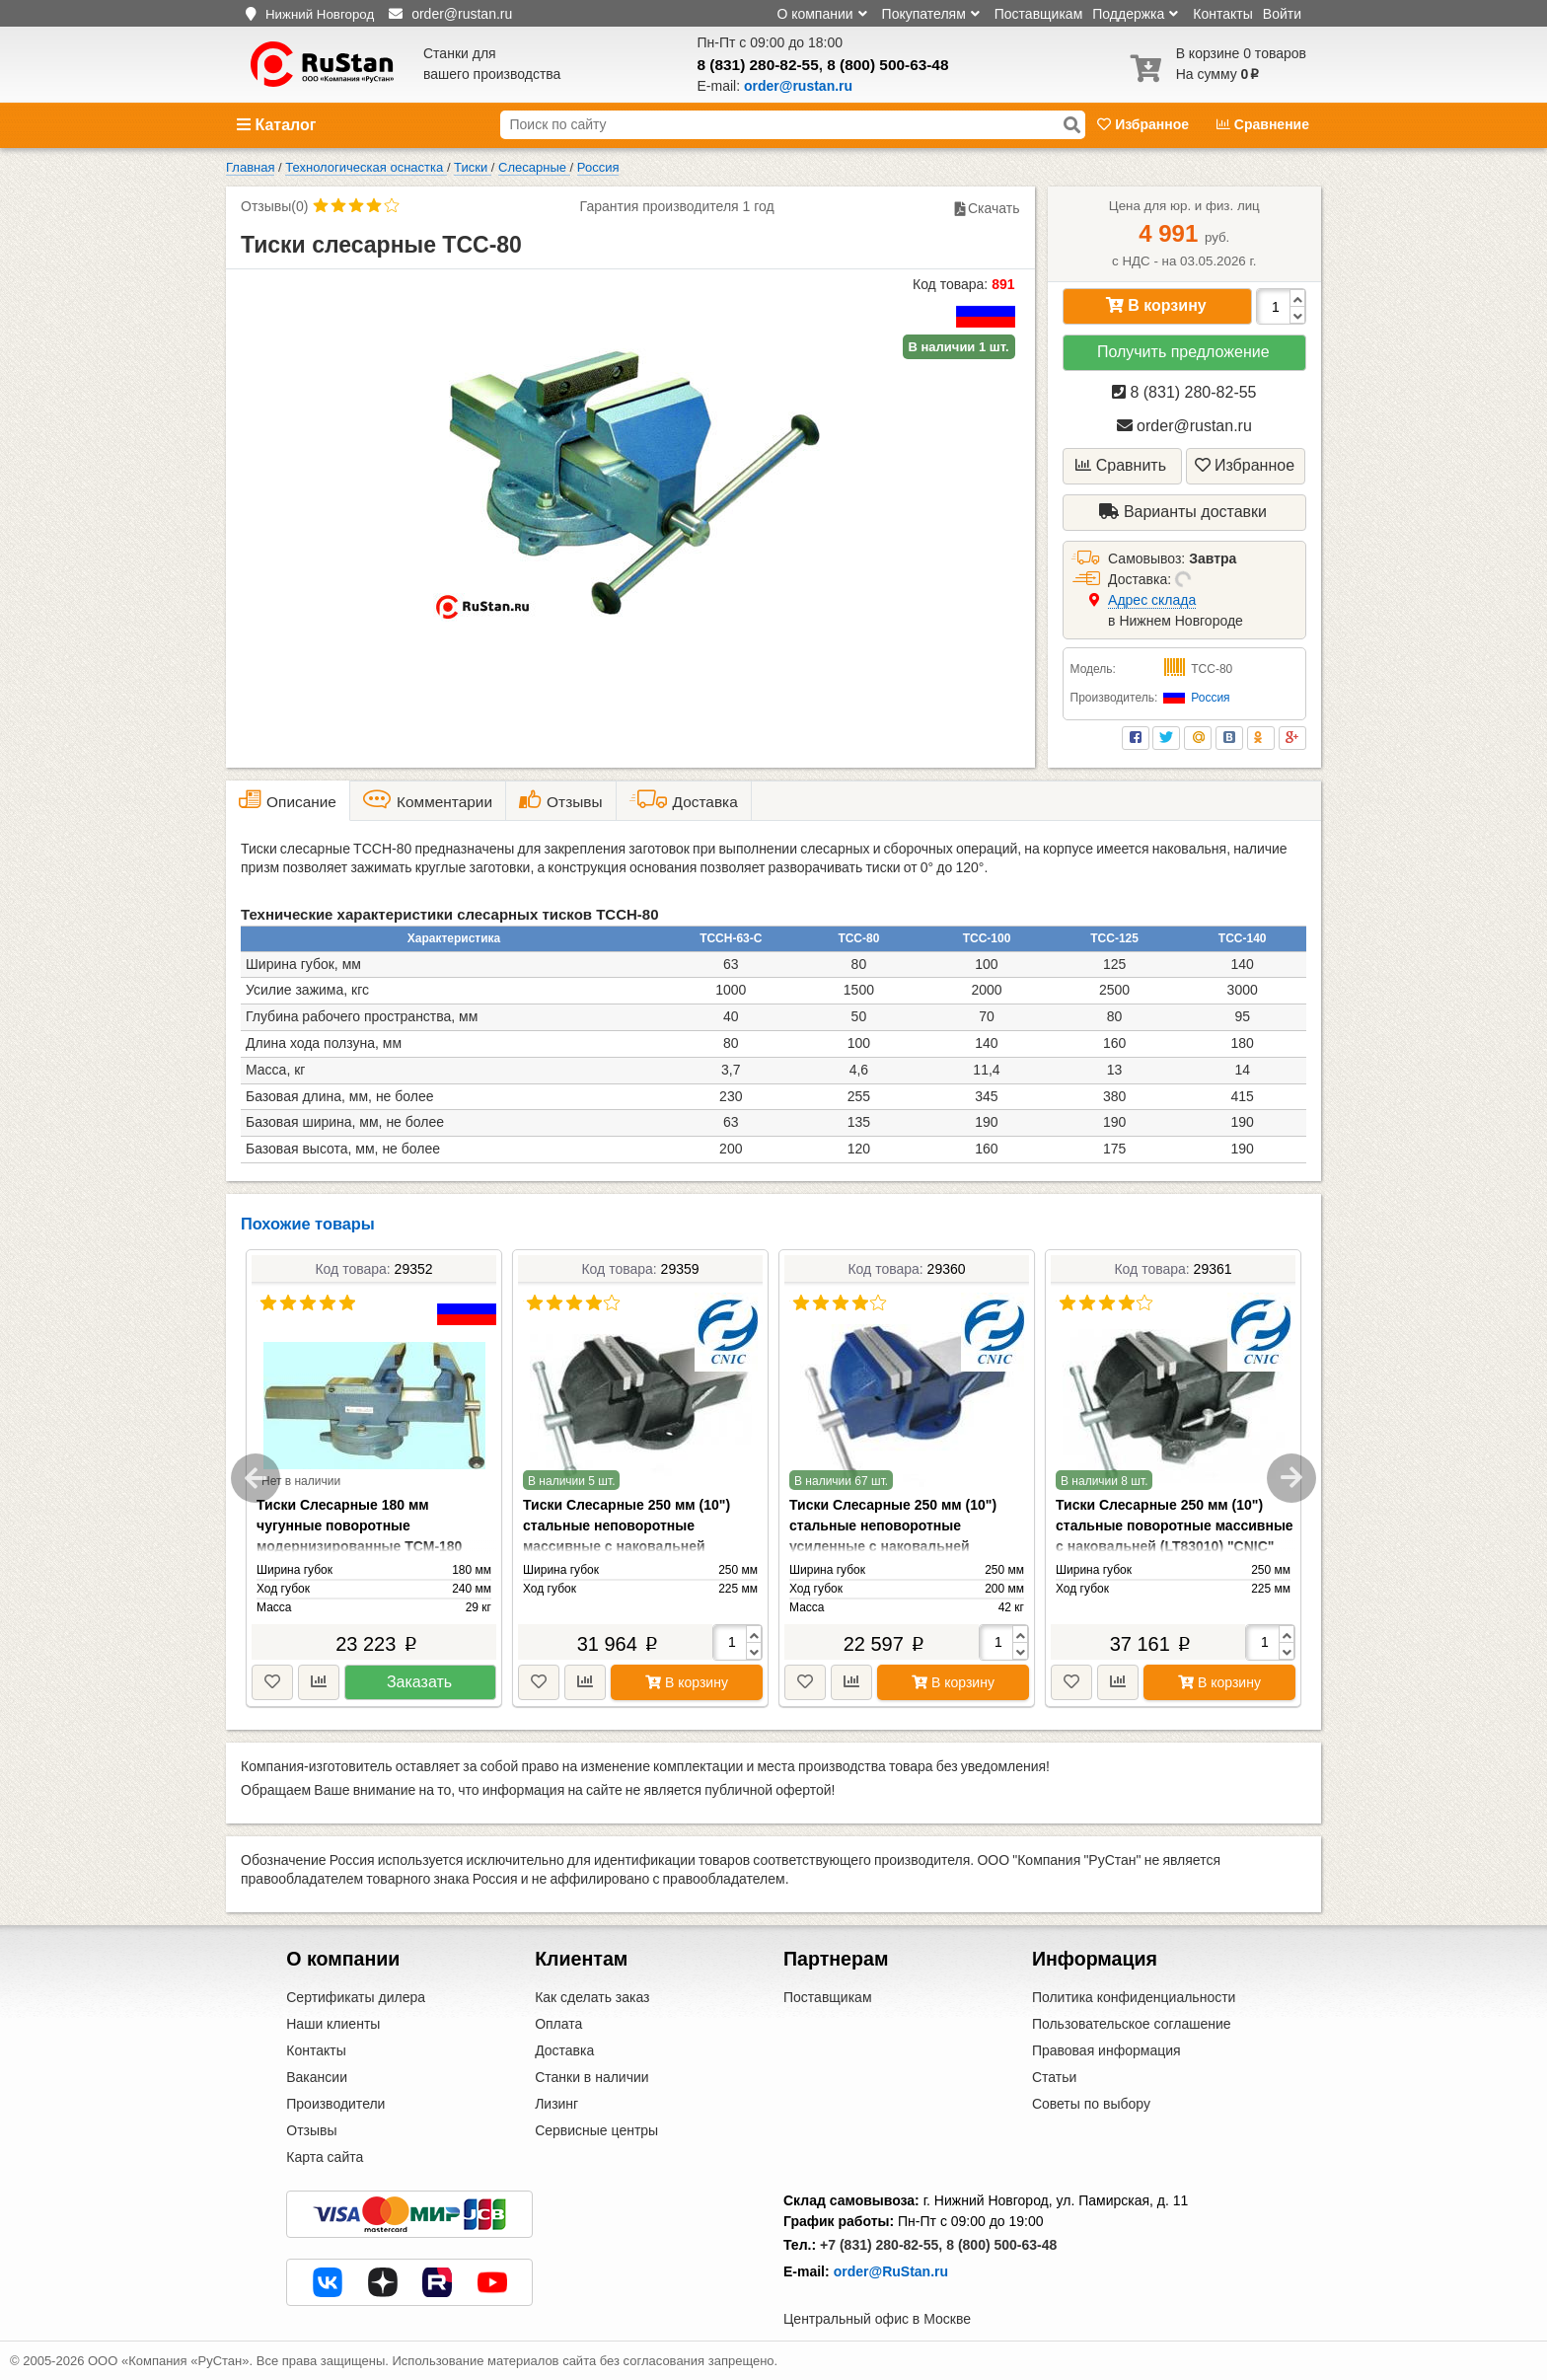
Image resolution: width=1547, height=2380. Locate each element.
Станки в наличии (592, 2077)
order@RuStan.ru (891, 2271)
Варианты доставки (1183, 511)
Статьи (1054, 2077)
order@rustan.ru (1184, 425)
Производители (335, 2104)
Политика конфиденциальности (1134, 1997)
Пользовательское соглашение (1131, 2024)
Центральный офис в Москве (877, 2319)
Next (1291, 1478)
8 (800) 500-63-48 (887, 64)
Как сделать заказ (592, 1997)
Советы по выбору (1091, 2104)
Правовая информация (1106, 2050)
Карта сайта (324, 2157)
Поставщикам (1038, 14)
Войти (1282, 14)
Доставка (564, 2050)
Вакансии (316, 2077)
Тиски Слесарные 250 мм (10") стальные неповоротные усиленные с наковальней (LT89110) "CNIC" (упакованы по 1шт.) (898, 1546)
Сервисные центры (596, 2130)
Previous (255, 1478)
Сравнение (1262, 124)
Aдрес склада (1152, 600)
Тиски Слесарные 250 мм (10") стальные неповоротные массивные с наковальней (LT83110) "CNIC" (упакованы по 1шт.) (632, 1546)
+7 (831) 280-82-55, (881, 2245)
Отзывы (311, 2130)
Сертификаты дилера (355, 1997)
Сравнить (1120, 465)
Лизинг (556, 2104)
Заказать (419, 1681)
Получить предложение (1183, 351)
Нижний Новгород (319, 14)
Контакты (1222, 14)
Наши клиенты (333, 2024)
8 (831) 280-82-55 (758, 64)
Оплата (558, 2024)
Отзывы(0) (274, 206)
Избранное (1145, 124)
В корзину (1156, 305)
